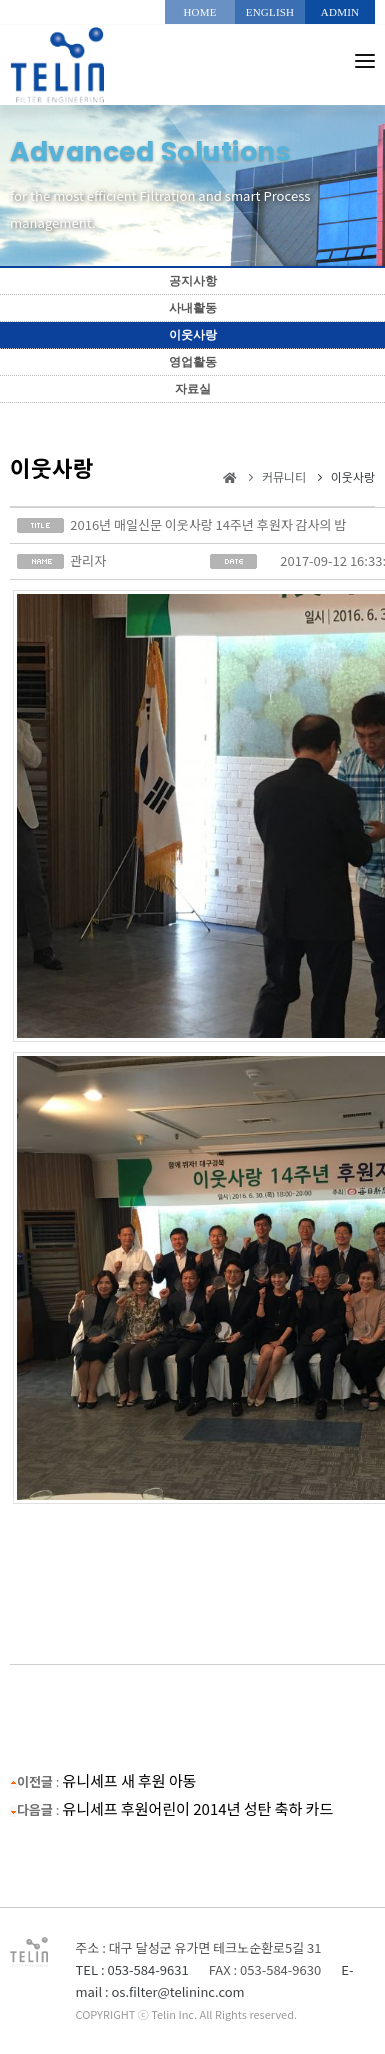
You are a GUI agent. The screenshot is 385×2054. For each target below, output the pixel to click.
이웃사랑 (193, 335)
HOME (199, 12)
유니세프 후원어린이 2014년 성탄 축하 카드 (197, 1808)
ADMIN (340, 12)
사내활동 (193, 308)
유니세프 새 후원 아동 (129, 1780)
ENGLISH (270, 12)
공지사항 (193, 281)
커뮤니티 (284, 476)
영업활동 (193, 362)
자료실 (193, 389)
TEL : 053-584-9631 (132, 1969)
